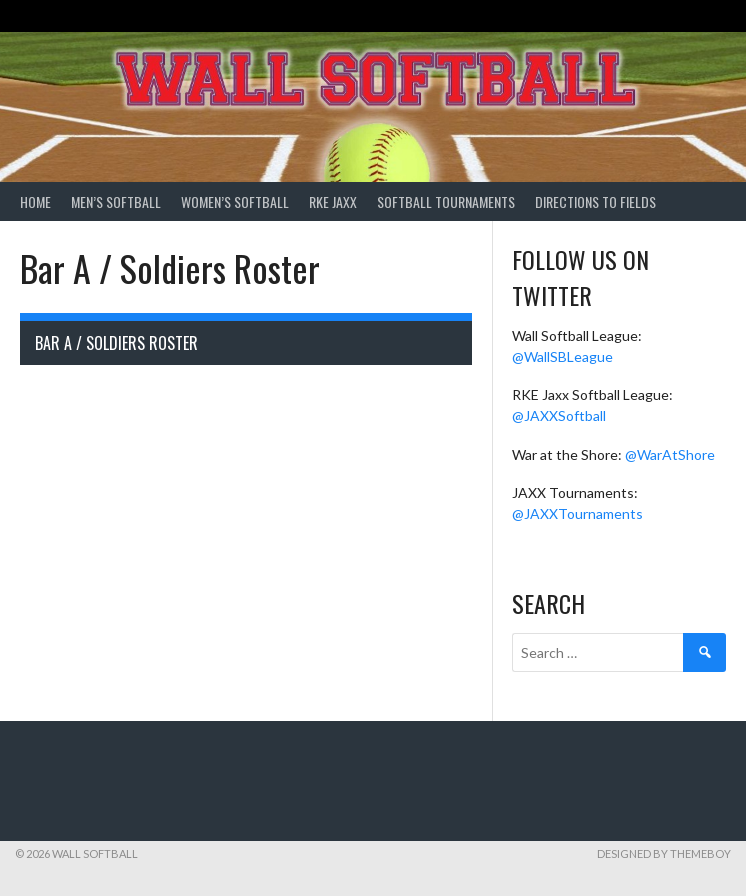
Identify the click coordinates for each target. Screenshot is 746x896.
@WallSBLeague (562, 356)
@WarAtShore (670, 454)
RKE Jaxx (333, 201)
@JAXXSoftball (559, 415)
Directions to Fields (595, 201)
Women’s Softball (235, 201)
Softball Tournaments (446, 201)
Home (35, 201)
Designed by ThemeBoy (664, 853)
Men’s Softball (116, 201)
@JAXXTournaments (577, 513)
